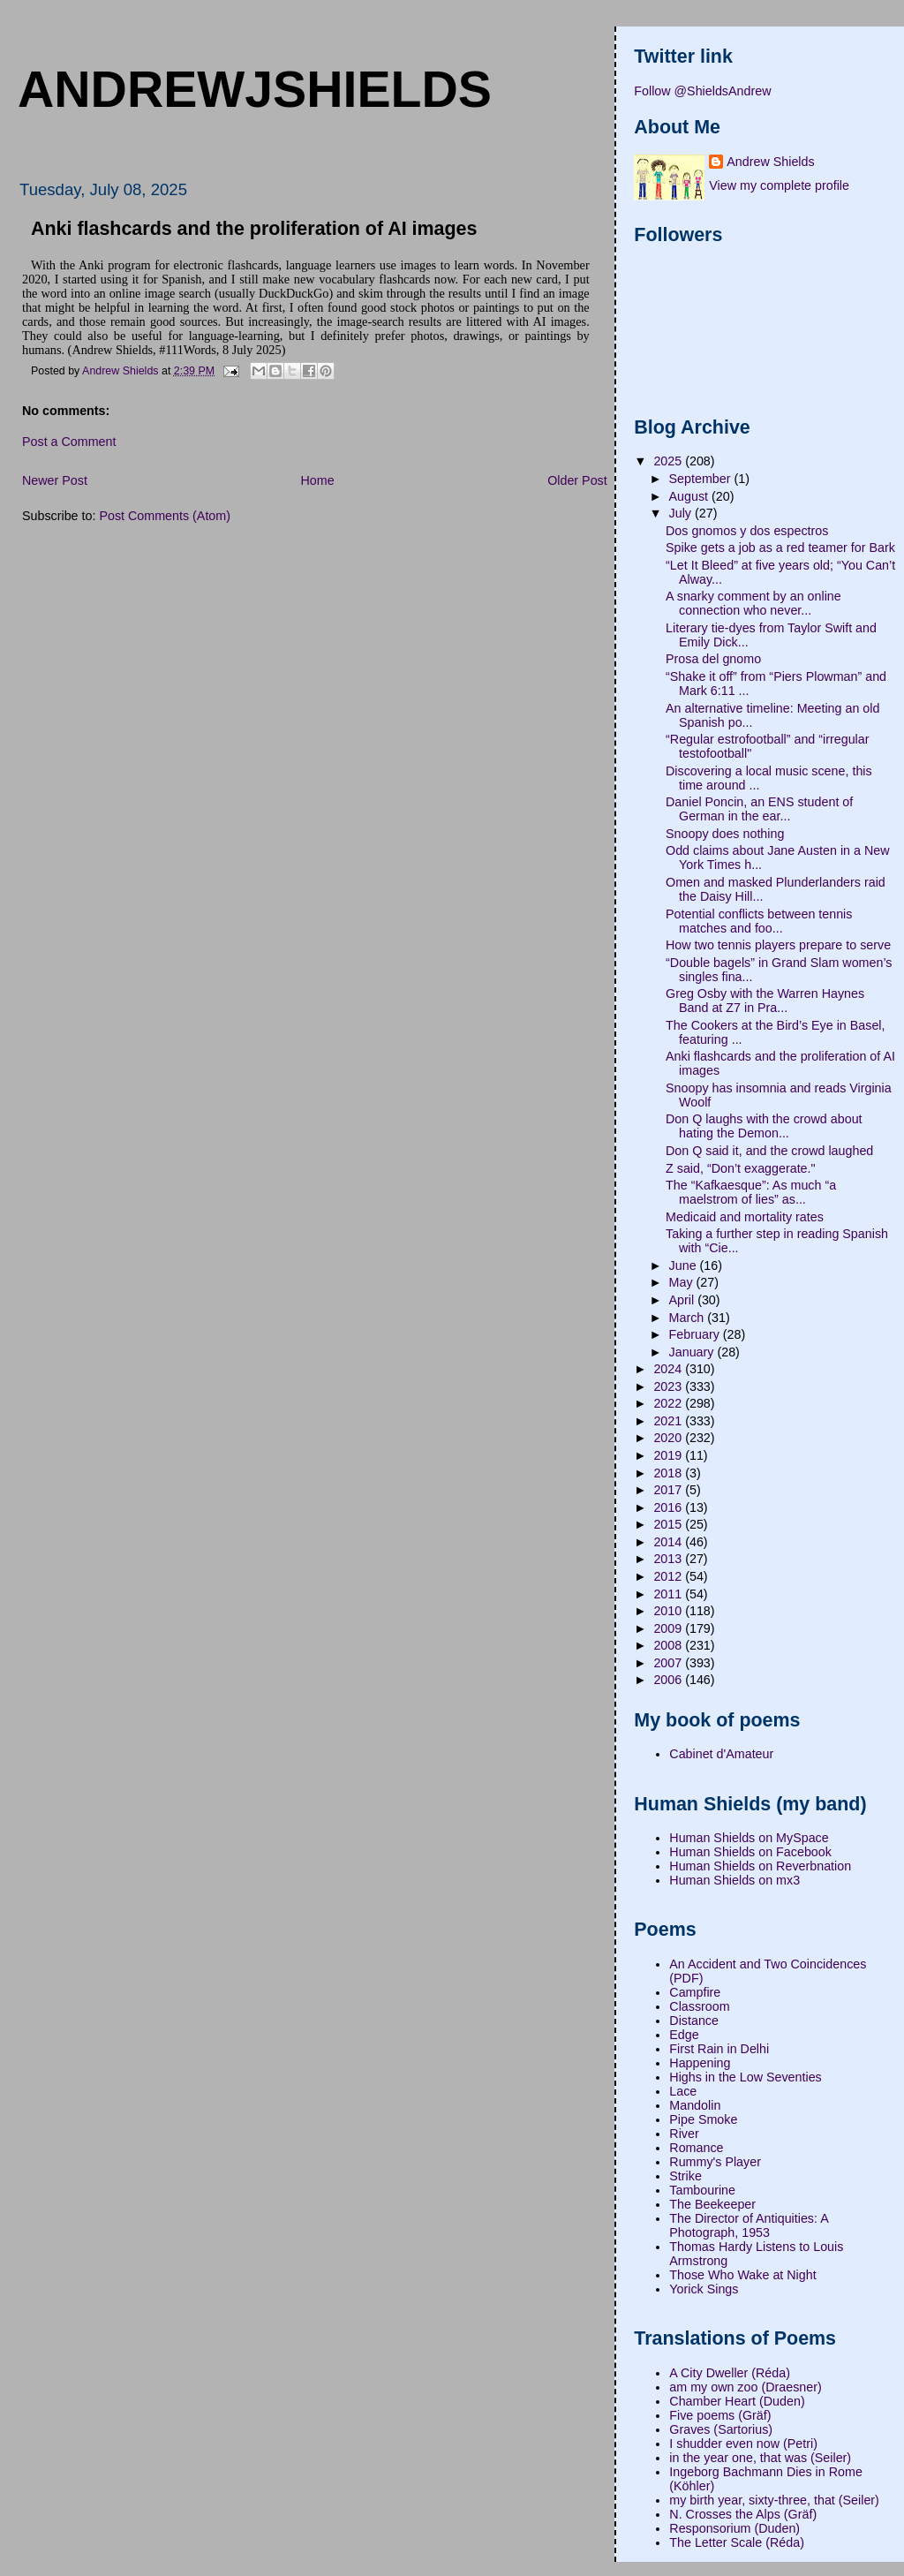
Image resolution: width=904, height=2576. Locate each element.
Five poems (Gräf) (720, 2415)
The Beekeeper (712, 2204)
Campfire (694, 1992)
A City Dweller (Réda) (729, 2373)
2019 (669, 1455)
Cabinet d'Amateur (721, 1754)
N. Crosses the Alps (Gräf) (743, 2514)
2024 (669, 1369)
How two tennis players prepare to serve (778, 945)
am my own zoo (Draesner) (745, 2387)
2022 (669, 1403)
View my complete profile (779, 185)
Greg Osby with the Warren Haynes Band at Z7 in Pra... (765, 1000)
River (683, 2134)
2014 (669, 1542)
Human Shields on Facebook (750, 1852)
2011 (669, 1594)
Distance (694, 2020)
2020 (669, 1438)
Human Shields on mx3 (734, 1880)
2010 (669, 1611)
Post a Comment (69, 441)
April (683, 1300)
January (693, 1352)
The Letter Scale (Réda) (736, 2542)
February (696, 1334)
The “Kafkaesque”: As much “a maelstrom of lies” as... (751, 1192)
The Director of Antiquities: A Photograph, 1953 (748, 2225)
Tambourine (702, 2190)
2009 (669, 1628)
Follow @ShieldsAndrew (702, 91)
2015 (669, 1524)
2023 (669, 1386)
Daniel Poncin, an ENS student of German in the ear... (759, 809)
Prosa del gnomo (713, 659)
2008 (669, 1645)
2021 (669, 1421)
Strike (685, 2176)
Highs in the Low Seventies (745, 2077)
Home (317, 480)
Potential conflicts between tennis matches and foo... (759, 921)
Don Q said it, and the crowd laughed (769, 1151)
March (688, 1318)
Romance (696, 2148)
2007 (669, 1663)
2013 (669, 1559)
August (690, 496)
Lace (683, 2091)
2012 (669, 1576)
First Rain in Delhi (719, 2049)
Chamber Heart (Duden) (736, 2401)
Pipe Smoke (703, 2119)
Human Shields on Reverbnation (760, 1866)
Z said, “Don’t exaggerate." (741, 1168)
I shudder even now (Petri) (743, 2443)
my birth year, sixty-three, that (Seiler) (774, 2500)
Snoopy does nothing (725, 834)
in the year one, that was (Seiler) (760, 2458)
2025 (669, 461)
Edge (683, 2035)
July (682, 513)
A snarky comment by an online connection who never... (753, 603)
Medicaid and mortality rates (745, 1217)
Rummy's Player (715, 2162)
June (684, 1265)
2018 (669, 1473)
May (683, 1282)
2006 (669, 1680)
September (701, 479)
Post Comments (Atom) (164, 516)
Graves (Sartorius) (720, 2429)
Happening (699, 2063)
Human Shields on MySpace (748, 1838)
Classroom (699, 2006)
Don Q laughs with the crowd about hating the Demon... (764, 1126)
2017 (669, 1490)
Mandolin (694, 2105)
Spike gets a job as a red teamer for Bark (780, 547)
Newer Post (54, 480)
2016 (669, 1507)
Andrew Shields (770, 162)
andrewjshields (255, 89)
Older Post (577, 480)
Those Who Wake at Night (742, 2275)
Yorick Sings (703, 2289)
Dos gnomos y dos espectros (747, 531)
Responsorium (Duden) (734, 2528)
